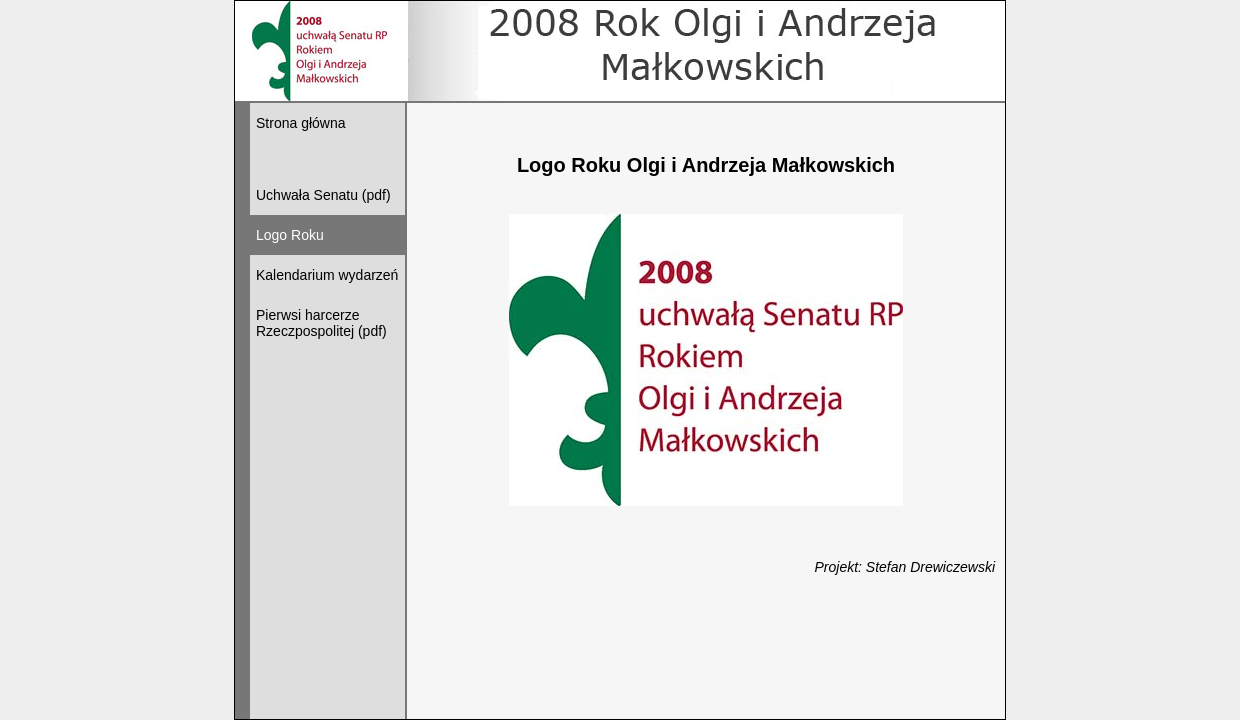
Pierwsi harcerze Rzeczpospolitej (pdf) (321, 323)
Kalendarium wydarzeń (327, 275)
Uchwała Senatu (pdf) (323, 195)
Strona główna (301, 123)
